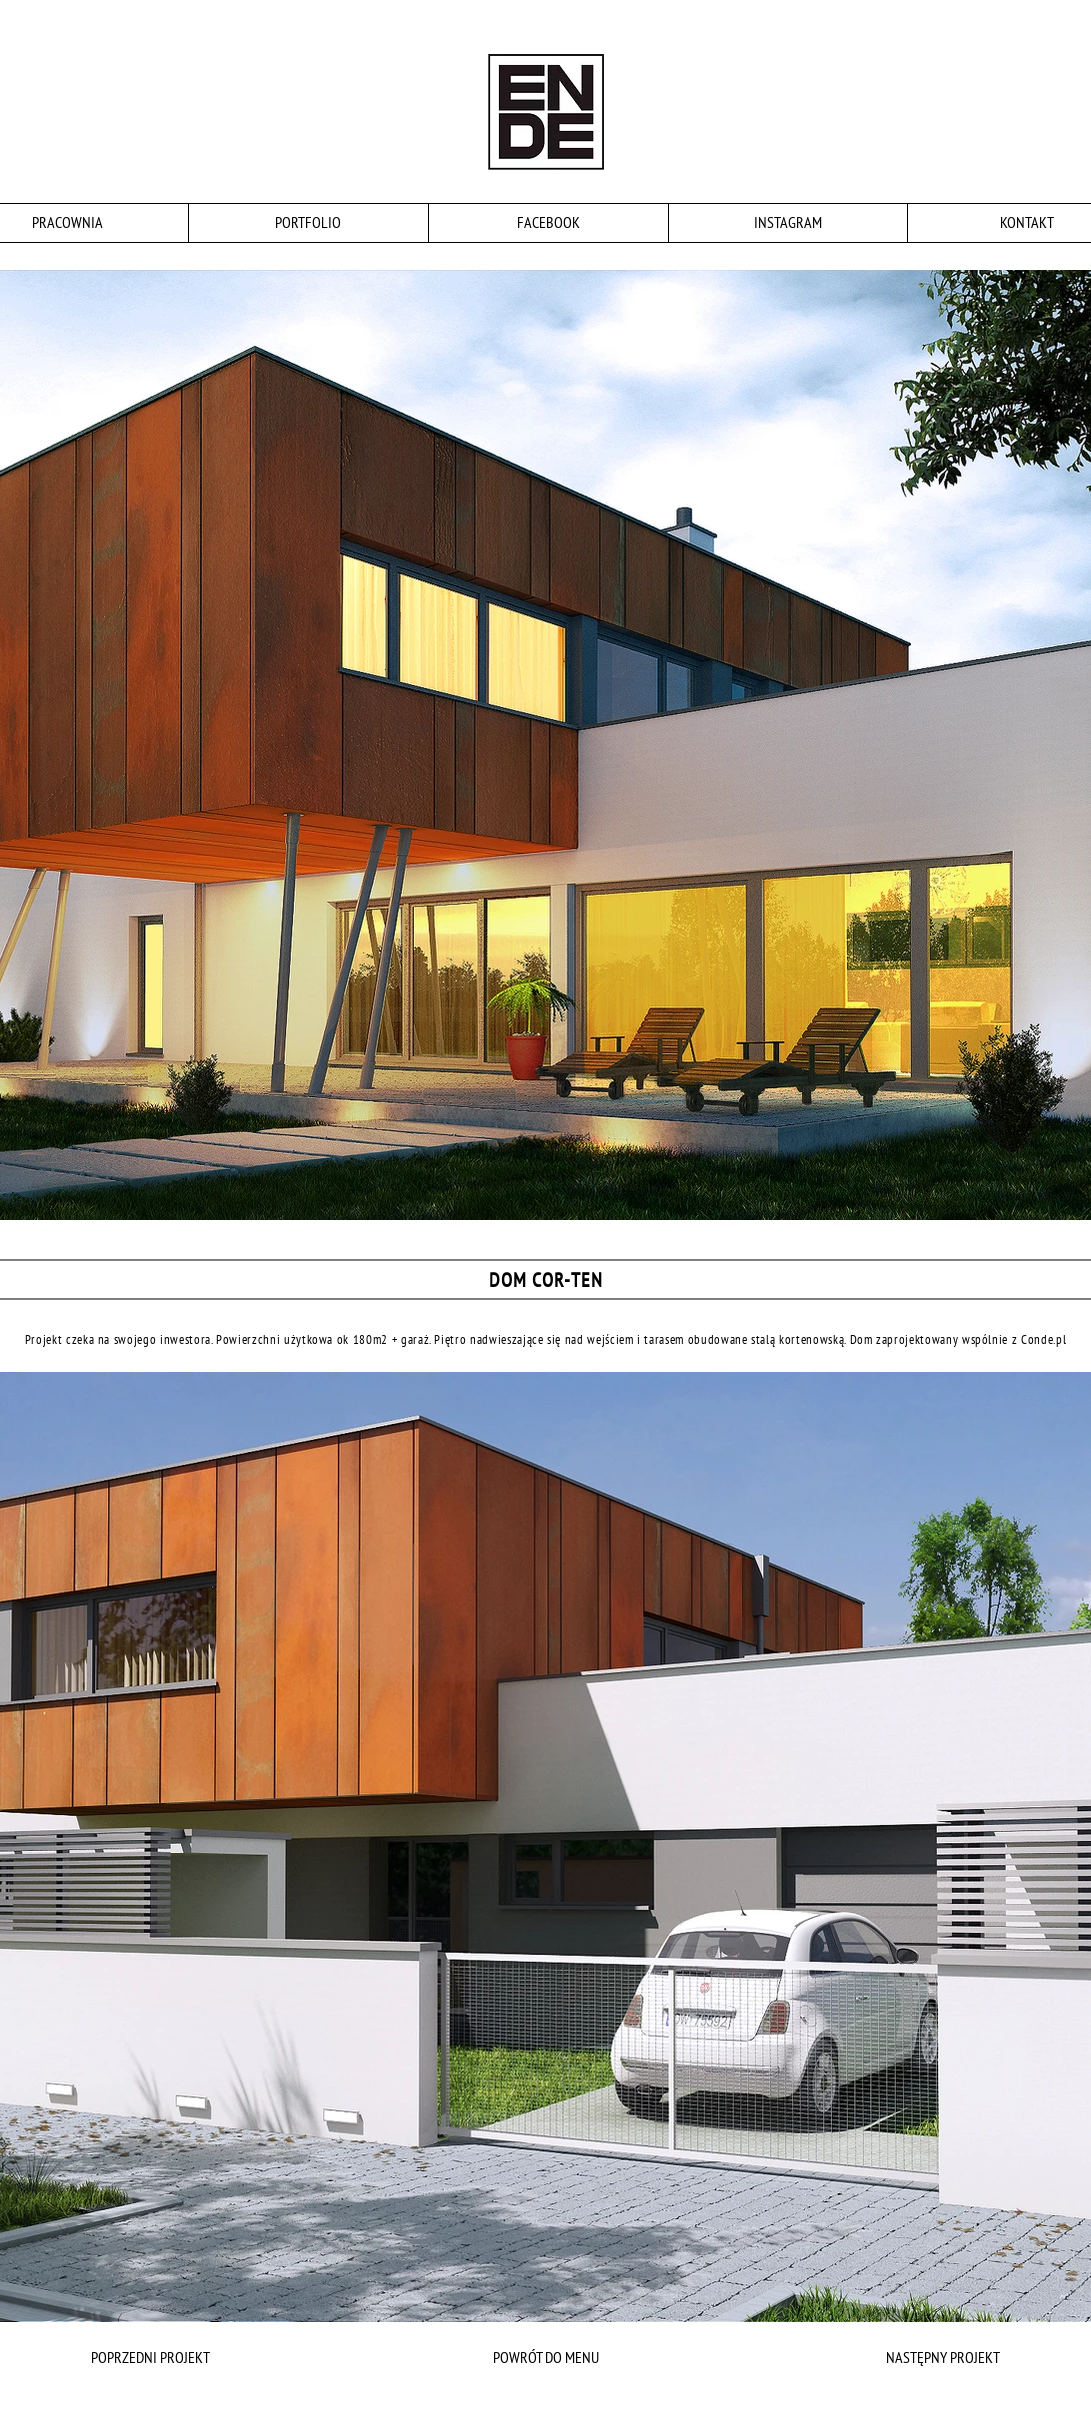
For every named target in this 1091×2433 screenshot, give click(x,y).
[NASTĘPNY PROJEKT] (897, 2358)
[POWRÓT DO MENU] (546, 2358)
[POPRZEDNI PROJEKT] (194, 2358)
